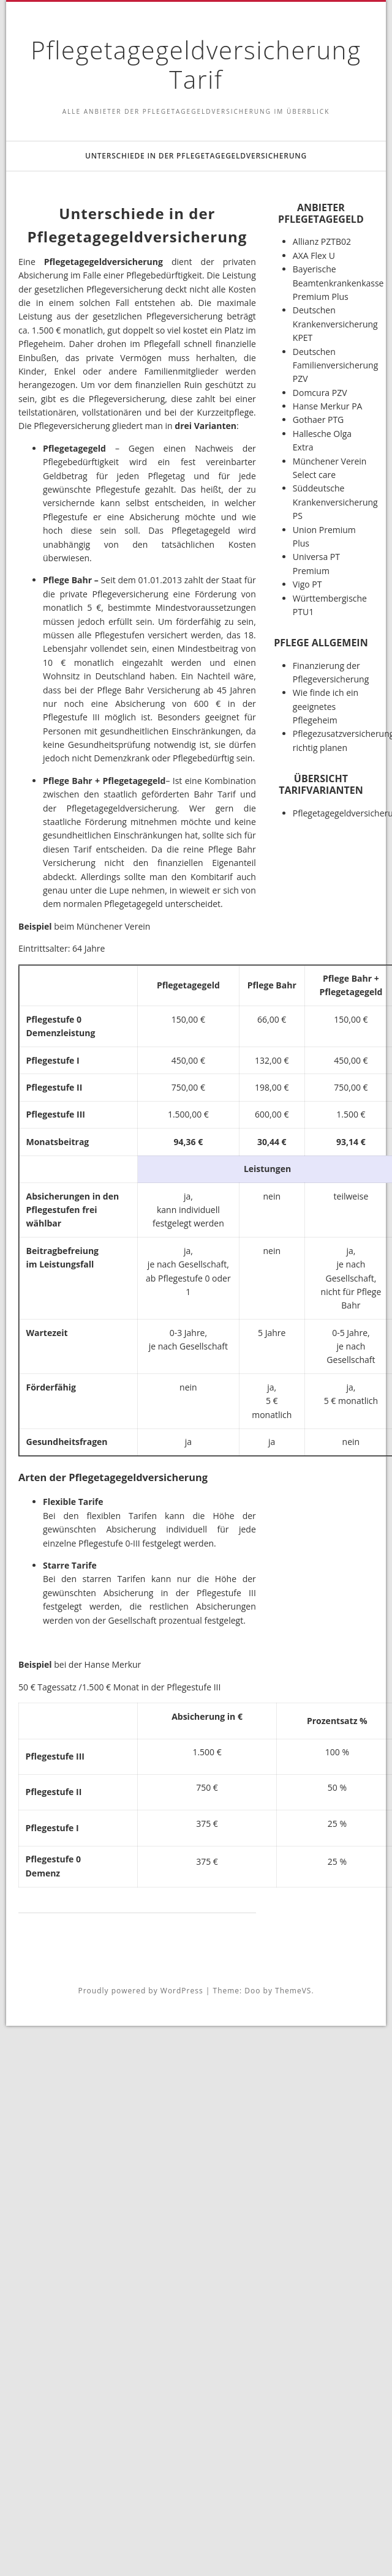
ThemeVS (293, 1990)
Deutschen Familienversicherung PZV (335, 365)
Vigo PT (307, 584)
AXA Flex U (314, 255)
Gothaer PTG (318, 419)
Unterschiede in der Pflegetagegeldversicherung (196, 156)
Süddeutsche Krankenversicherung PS (335, 501)
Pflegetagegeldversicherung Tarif (196, 64)
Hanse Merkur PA (328, 406)
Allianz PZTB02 (322, 241)
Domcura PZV (320, 392)
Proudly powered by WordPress (140, 1990)
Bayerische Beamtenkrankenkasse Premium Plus (338, 282)
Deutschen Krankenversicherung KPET (335, 323)
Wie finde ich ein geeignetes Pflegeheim (325, 706)
